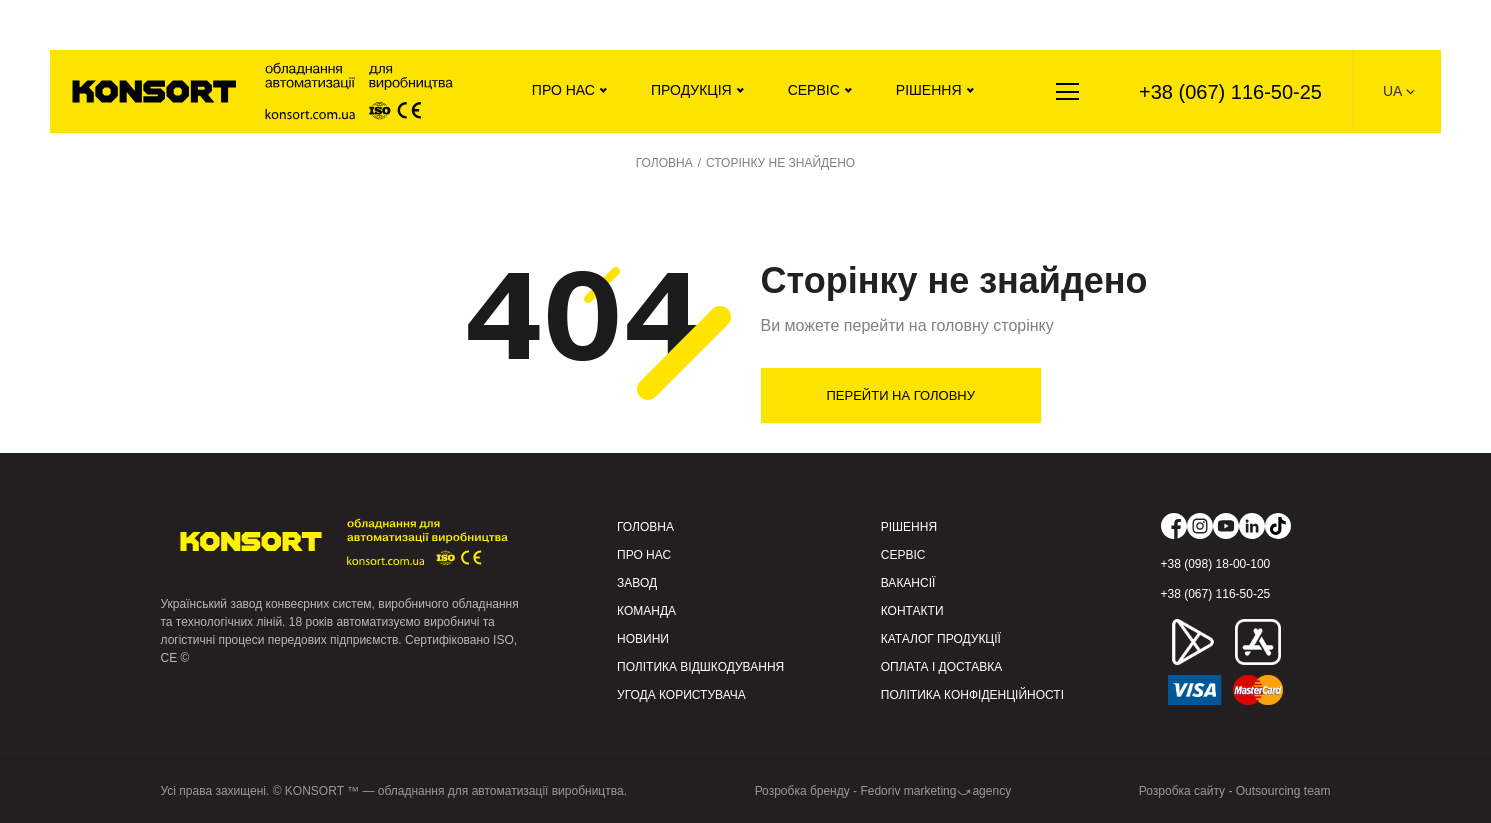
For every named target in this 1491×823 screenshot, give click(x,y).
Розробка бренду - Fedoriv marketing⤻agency (883, 791)
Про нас (563, 90)
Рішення (929, 90)
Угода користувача (681, 695)
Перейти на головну (901, 395)
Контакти (912, 611)
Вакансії (908, 583)
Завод (637, 583)
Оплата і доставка (942, 667)
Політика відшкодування (700, 667)
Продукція (691, 90)
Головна (645, 527)
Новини (643, 639)
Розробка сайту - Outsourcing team (1235, 791)
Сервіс (814, 90)
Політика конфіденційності (972, 695)
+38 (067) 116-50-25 (1230, 92)
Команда (646, 611)
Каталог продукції (941, 639)
